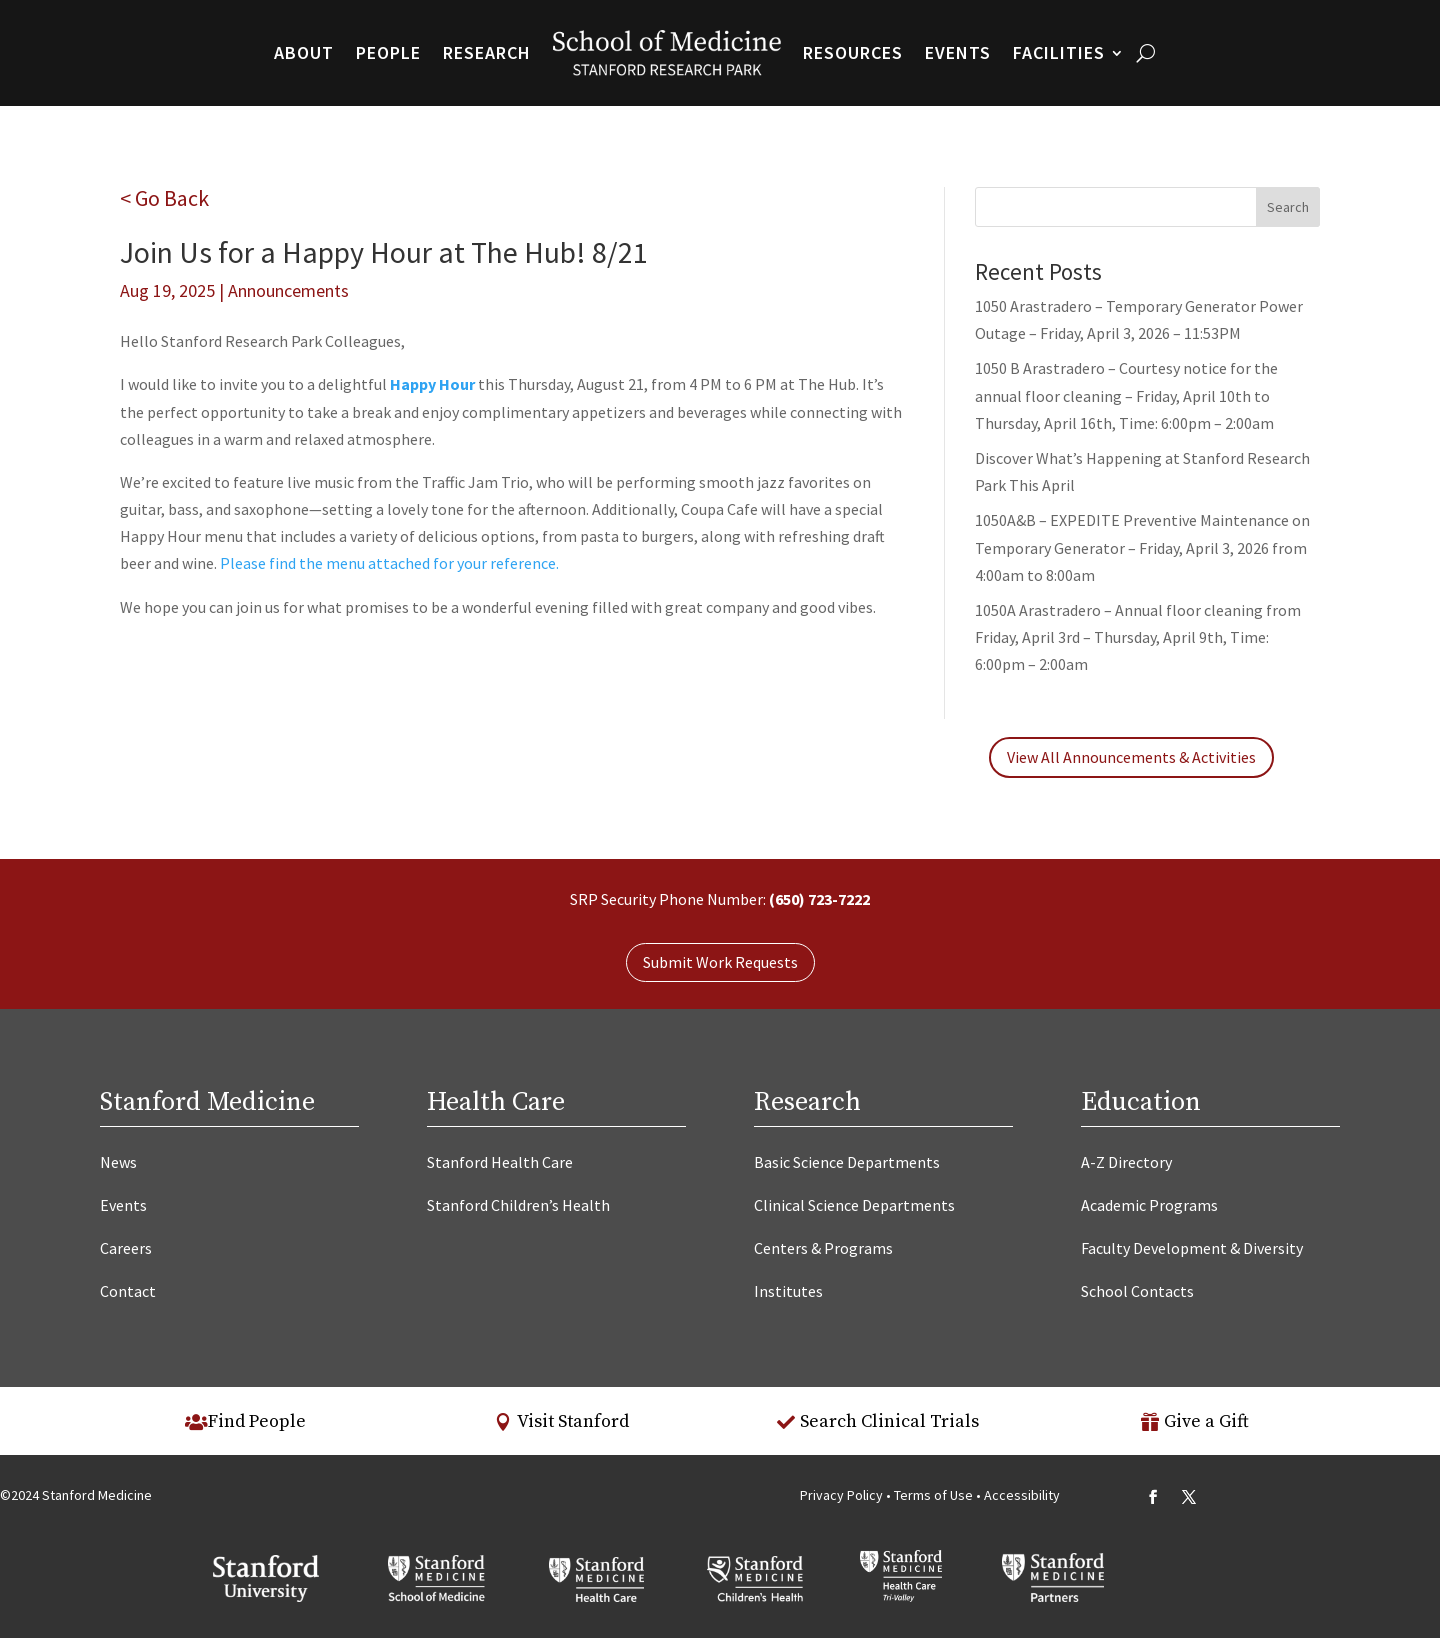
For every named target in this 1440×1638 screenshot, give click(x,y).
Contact (128, 1291)
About (304, 52)
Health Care (496, 1102)
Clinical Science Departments (854, 1205)
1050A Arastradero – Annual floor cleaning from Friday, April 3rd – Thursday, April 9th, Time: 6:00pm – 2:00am (1138, 637)
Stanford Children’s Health (518, 1205)
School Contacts (1137, 1291)
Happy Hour (432, 384)
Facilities (1059, 52)
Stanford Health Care (500, 1162)
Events (958, 52)
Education (1141, 1102)
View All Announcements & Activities (1131, 757)
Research (487, 52)
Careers (126, 1248)
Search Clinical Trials (889, 1421)
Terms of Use (935, 1495)
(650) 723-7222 (819, 899)
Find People (257, 1421)
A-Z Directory (1126, 1162)
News (118, 1162)
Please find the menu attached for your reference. (389, 563)
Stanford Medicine (207, 1102)
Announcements (288, 290)
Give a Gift (1206, 1421)
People (388, 52)
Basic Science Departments (847, 1162)
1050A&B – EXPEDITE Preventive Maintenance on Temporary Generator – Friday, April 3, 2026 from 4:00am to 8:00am (1142, 547)
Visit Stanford (573, 1421)
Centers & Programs (823, 1248)
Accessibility (1022, 1495)
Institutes (788, 1291)
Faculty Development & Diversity (1192, 1248)
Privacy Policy (841, 1495)
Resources (853, 52)
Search (1288, 207)
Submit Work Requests (720, 962)
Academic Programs (1149, 1205)
